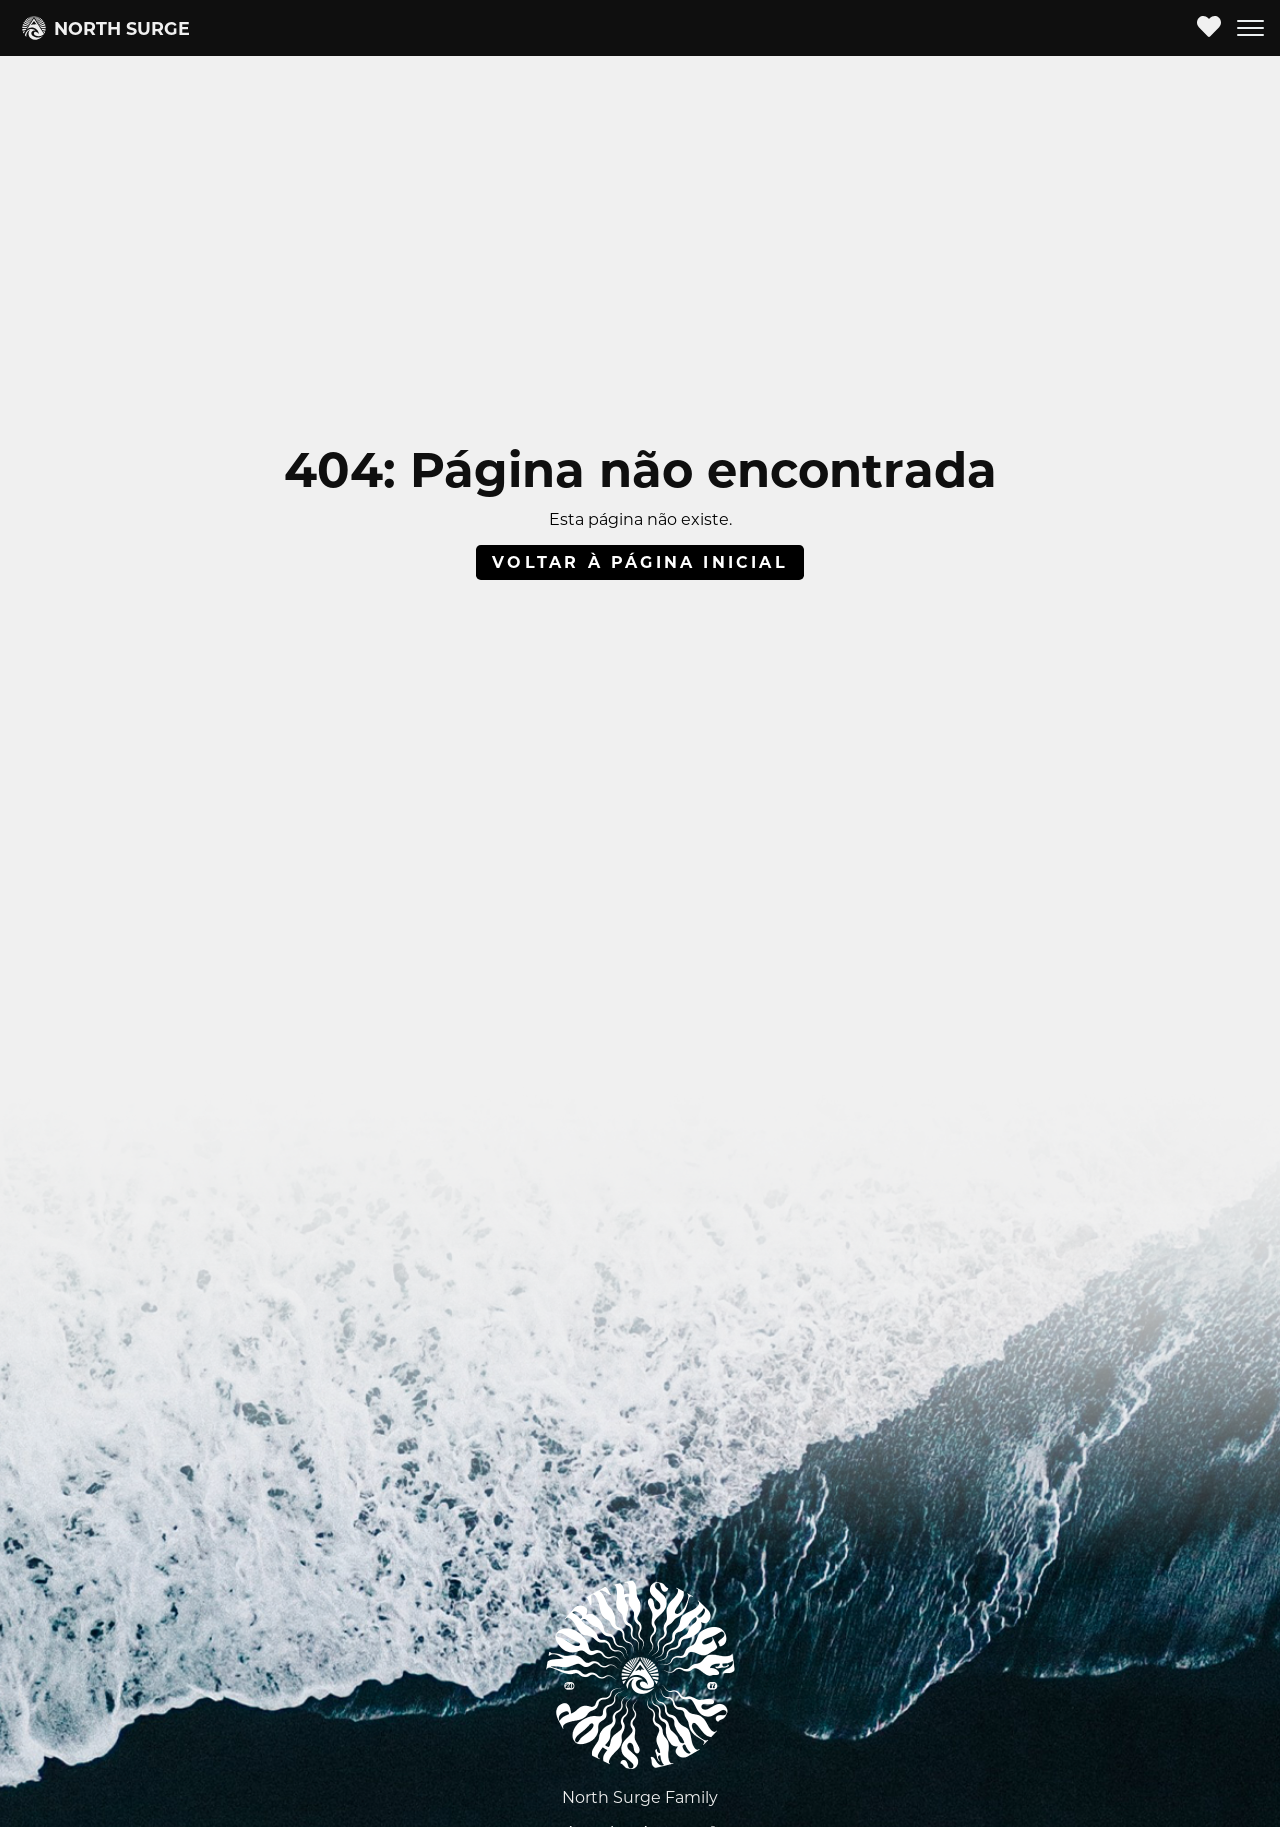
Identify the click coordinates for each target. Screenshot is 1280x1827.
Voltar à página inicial (640, 562)
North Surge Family (640, 1797)
